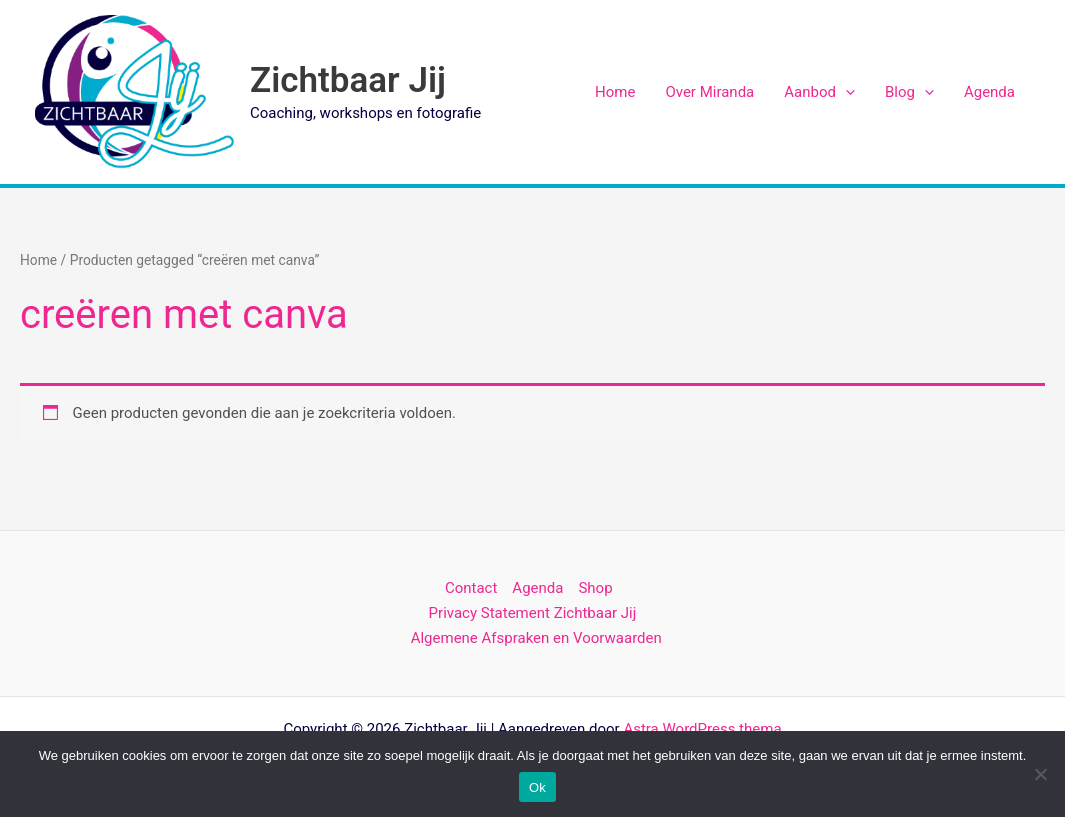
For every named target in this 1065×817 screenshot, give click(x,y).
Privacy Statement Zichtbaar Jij (533, 613)
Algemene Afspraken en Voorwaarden (536, 638)
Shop (595, 588)
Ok (537, 787)
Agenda (989, 92)
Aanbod (819, 92)
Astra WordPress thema (702, 729)
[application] (845, 92)
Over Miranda (709, 92)
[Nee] (1040, 774)
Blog (909, 92)
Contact (471, 588)
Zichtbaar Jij (348, 80)
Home (615, 92)
